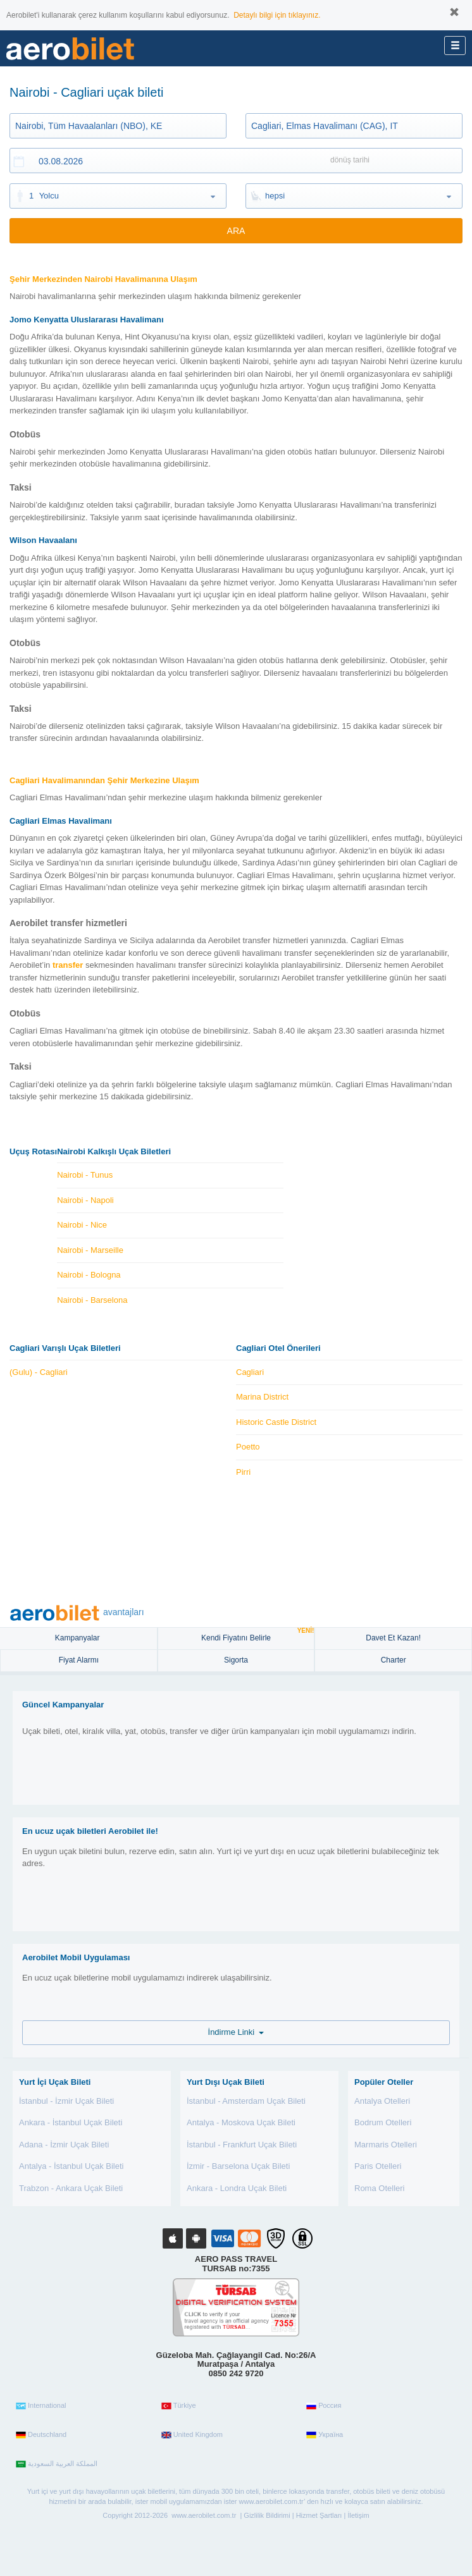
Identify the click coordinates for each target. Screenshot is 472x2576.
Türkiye (178, 2406)
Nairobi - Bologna (88, 1274)
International (41, 2406)
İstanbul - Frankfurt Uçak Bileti (242, 2144)
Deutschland (41, 2435)
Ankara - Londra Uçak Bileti (237, 2188)
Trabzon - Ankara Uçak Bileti (71, 2188)
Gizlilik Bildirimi (267, 2515)
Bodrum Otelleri (382, 2122)
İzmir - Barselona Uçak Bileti (238, 2166)
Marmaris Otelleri (385, 2144)
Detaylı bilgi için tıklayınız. (276, 15)
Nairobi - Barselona (92, 1300)
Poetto (248, 1446)
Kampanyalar (78, 1637)
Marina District (262, 1396)
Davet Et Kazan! (393, 1637)
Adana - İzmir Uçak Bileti (64, 2144)
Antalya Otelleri (382, 2101)
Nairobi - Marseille (90, 1250)
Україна (324, 2435)
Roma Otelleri (379, 2188)
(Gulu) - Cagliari (38, 1372)
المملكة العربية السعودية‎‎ (56, 2464)
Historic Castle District (276, 1422)
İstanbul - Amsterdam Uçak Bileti (246, 2101)
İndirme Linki (236, 2032)
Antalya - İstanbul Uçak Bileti (71, 2166)
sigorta (236, 1660)
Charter (393, 1660)
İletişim (358, 2515)
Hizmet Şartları (319, 2515)
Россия (323, 2406)
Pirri (243, 1472)
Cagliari (250, 1372)
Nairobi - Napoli (85, 1200)
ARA (236, 231)
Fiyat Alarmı (79, 1660)
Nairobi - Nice (82, 1225)
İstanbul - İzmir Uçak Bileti (66, 2101)
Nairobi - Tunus (85, 1175)
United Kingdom (192, 2435)
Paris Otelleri (377, 2166)
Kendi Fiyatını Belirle (257, 1635)
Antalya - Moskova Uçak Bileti (241, 2122)
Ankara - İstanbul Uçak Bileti (70, 2122)
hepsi (275, 195)
